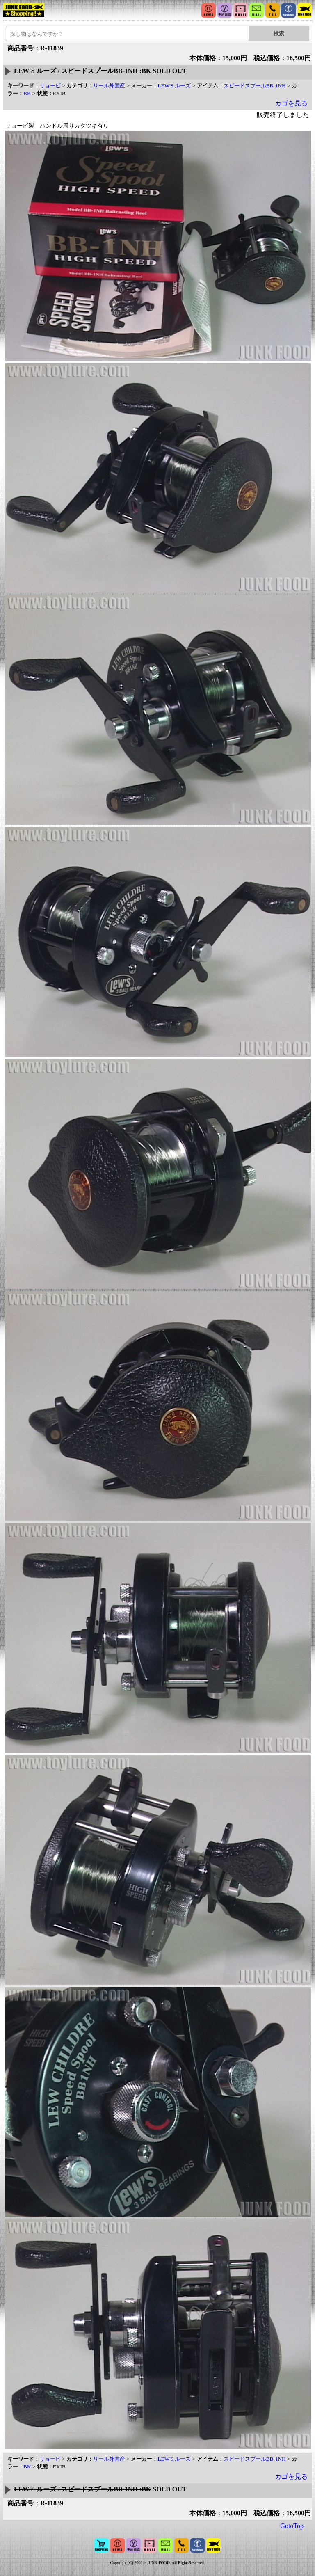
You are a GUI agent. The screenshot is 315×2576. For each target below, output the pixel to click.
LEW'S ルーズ (174, 85)
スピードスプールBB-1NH (255, 85)
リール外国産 (109, 85)
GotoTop (292, 2525)
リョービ (50, 85)
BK (27, 93)
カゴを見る (291, 103)
